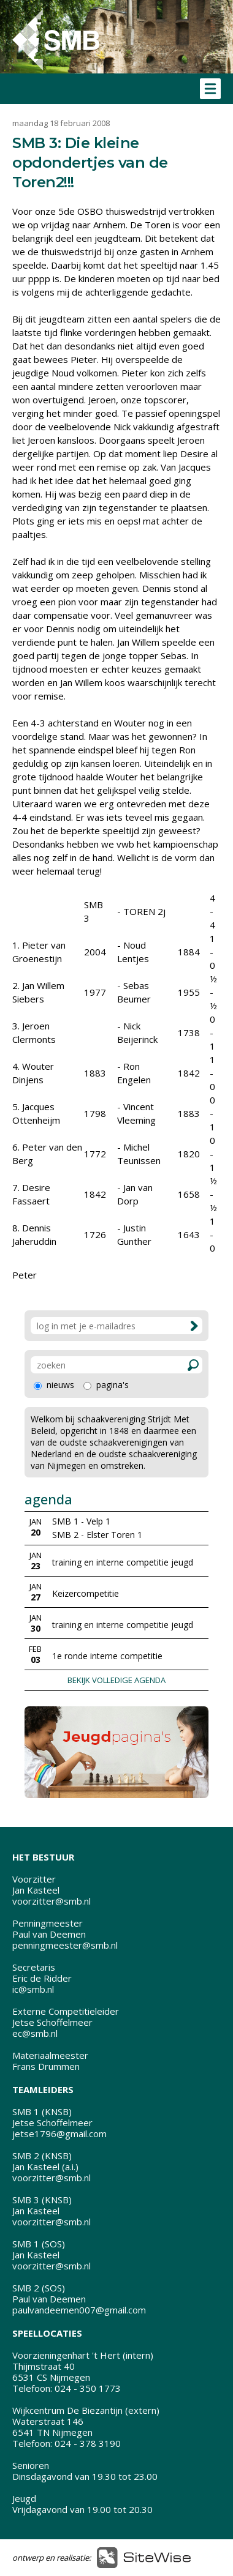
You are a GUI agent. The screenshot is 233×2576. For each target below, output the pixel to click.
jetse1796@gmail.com (59, 2133)
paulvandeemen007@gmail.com (79, 2310)
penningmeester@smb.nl (65, 1945)
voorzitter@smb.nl (51, 1901)
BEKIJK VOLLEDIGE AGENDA (116, 1680)
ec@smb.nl (35, 2033)
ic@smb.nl (33, 1989)
